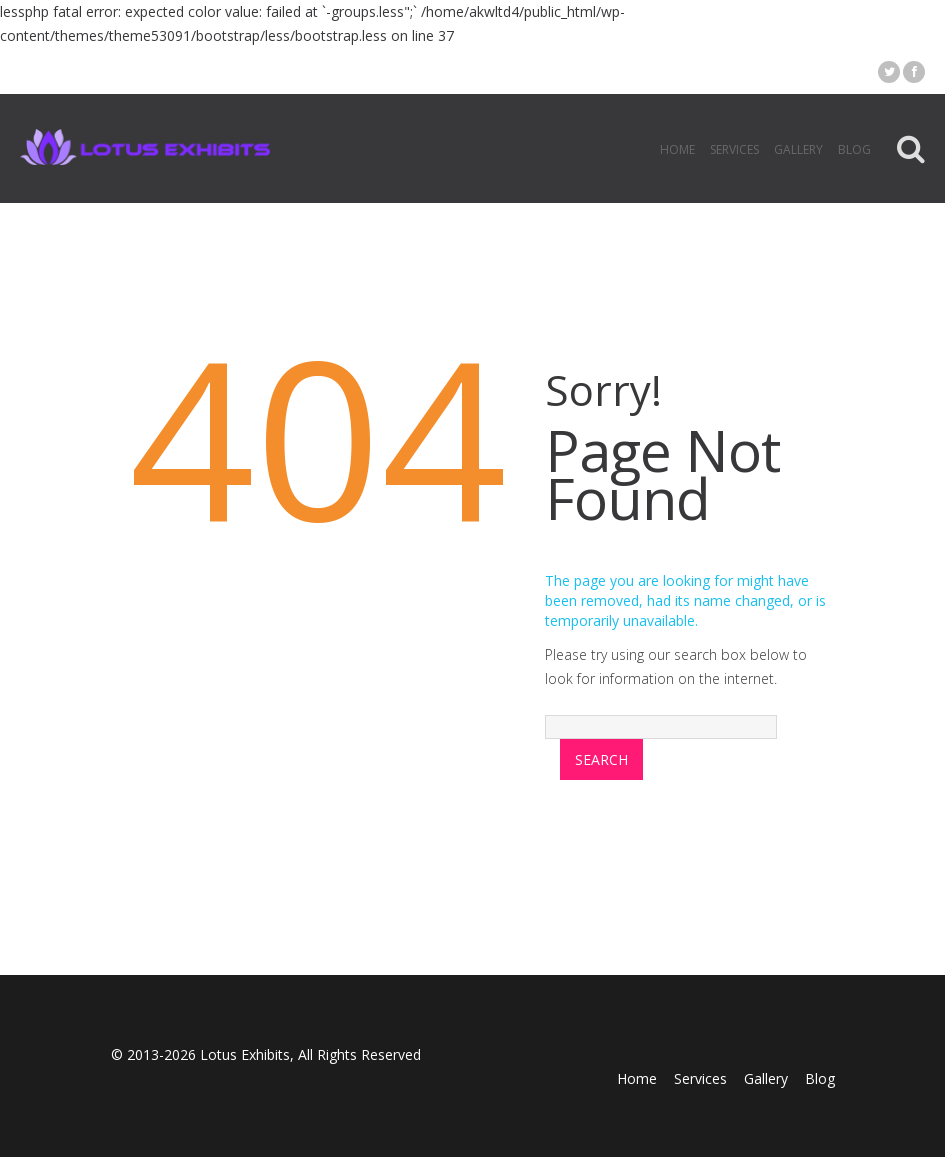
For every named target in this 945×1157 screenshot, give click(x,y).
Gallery (798, 149)
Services (734, 149)
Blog (854, 149)
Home (677, 149)
